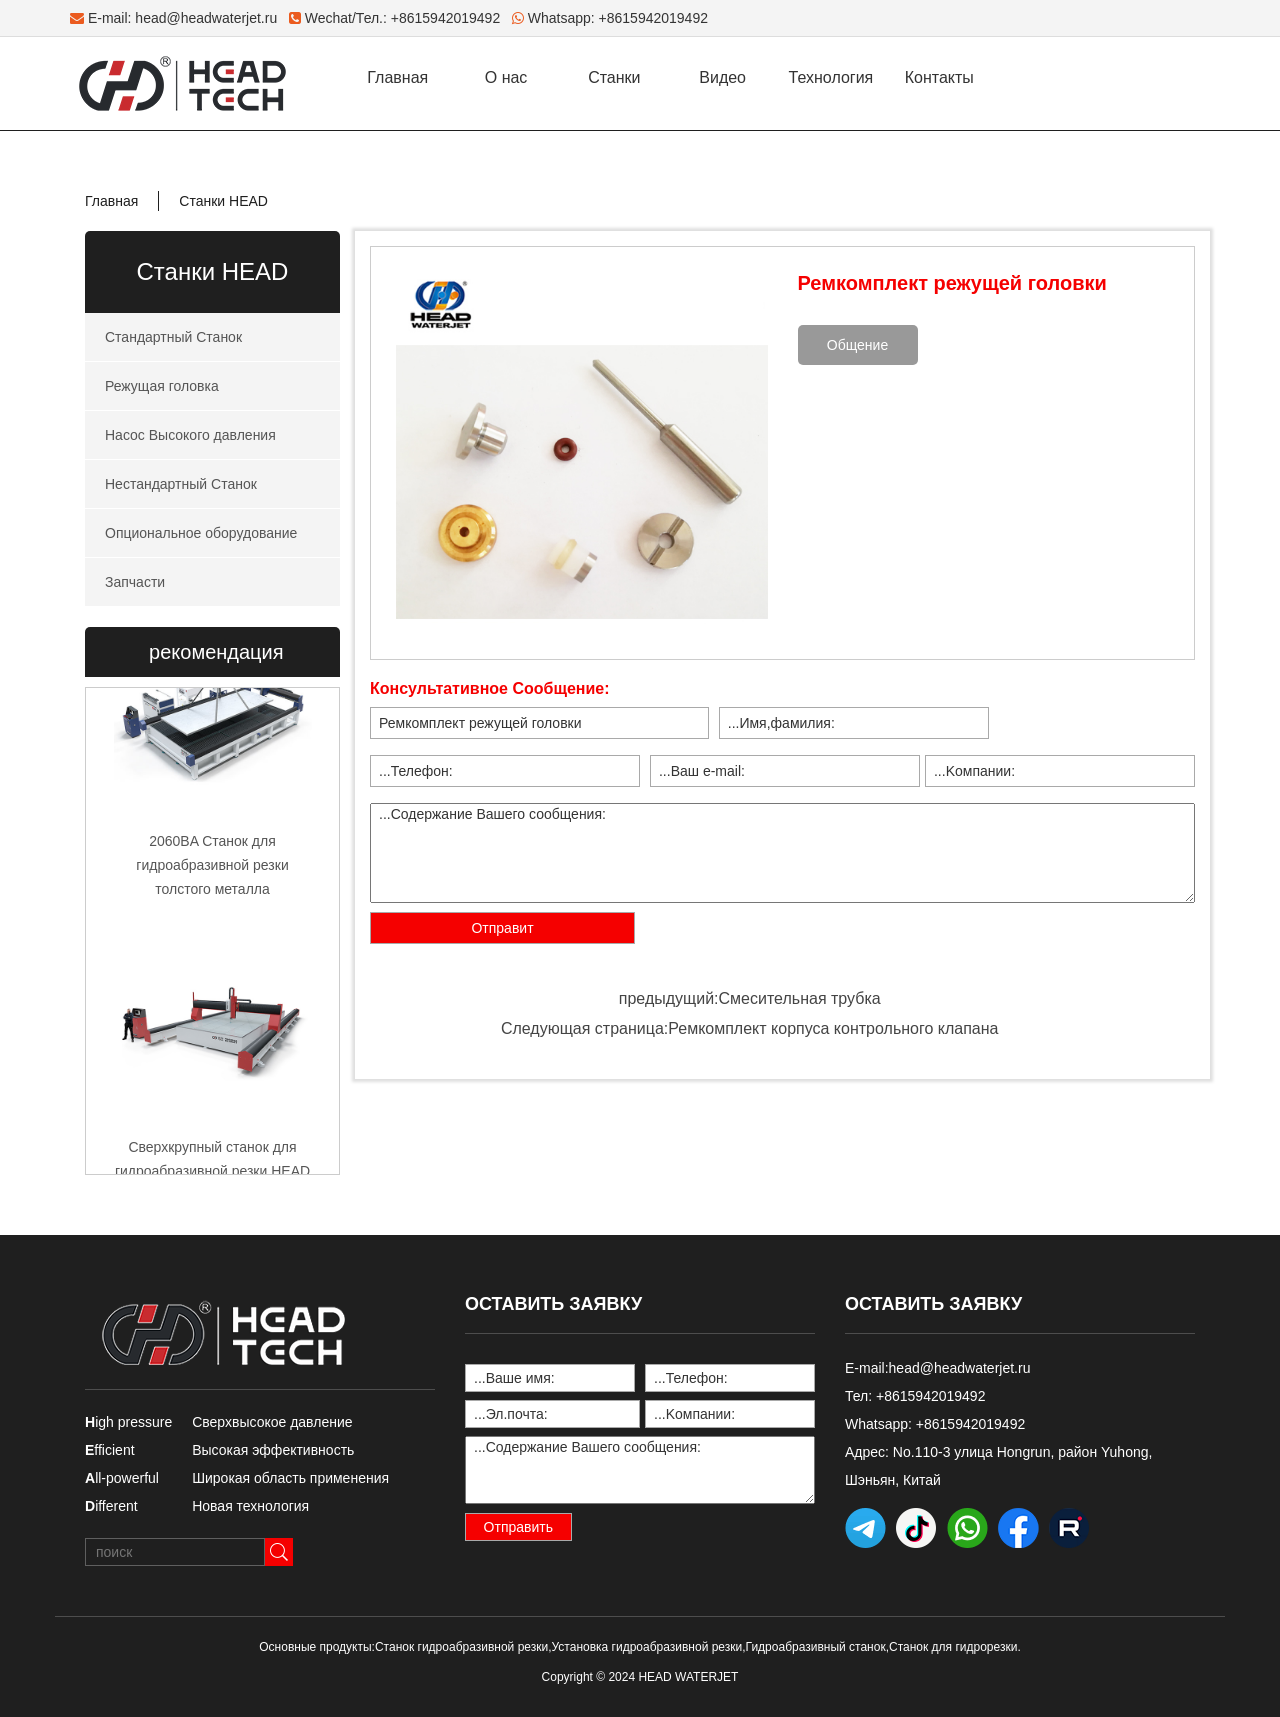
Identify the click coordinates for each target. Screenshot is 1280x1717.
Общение (857, 345)
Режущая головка (162, 386)
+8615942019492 (653, 18)
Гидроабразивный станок (816, 1647)
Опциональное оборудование (201, 533)
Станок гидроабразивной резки (461, 1647)
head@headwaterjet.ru (206, 18)
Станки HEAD (223, 201)
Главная (397, 77)
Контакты (939, 77)
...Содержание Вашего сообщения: (782, 853)
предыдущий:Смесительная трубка (750, 998)
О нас (506, 77)
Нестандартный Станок (181, 484)
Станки (614, 77)
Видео (722, 77)
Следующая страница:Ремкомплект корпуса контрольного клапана (750, 1028)
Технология (831, 77)
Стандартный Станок (173, 337)
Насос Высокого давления (190, 435)
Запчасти (135, 582)
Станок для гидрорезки (953, 1647)
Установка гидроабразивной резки (647, 1647)
